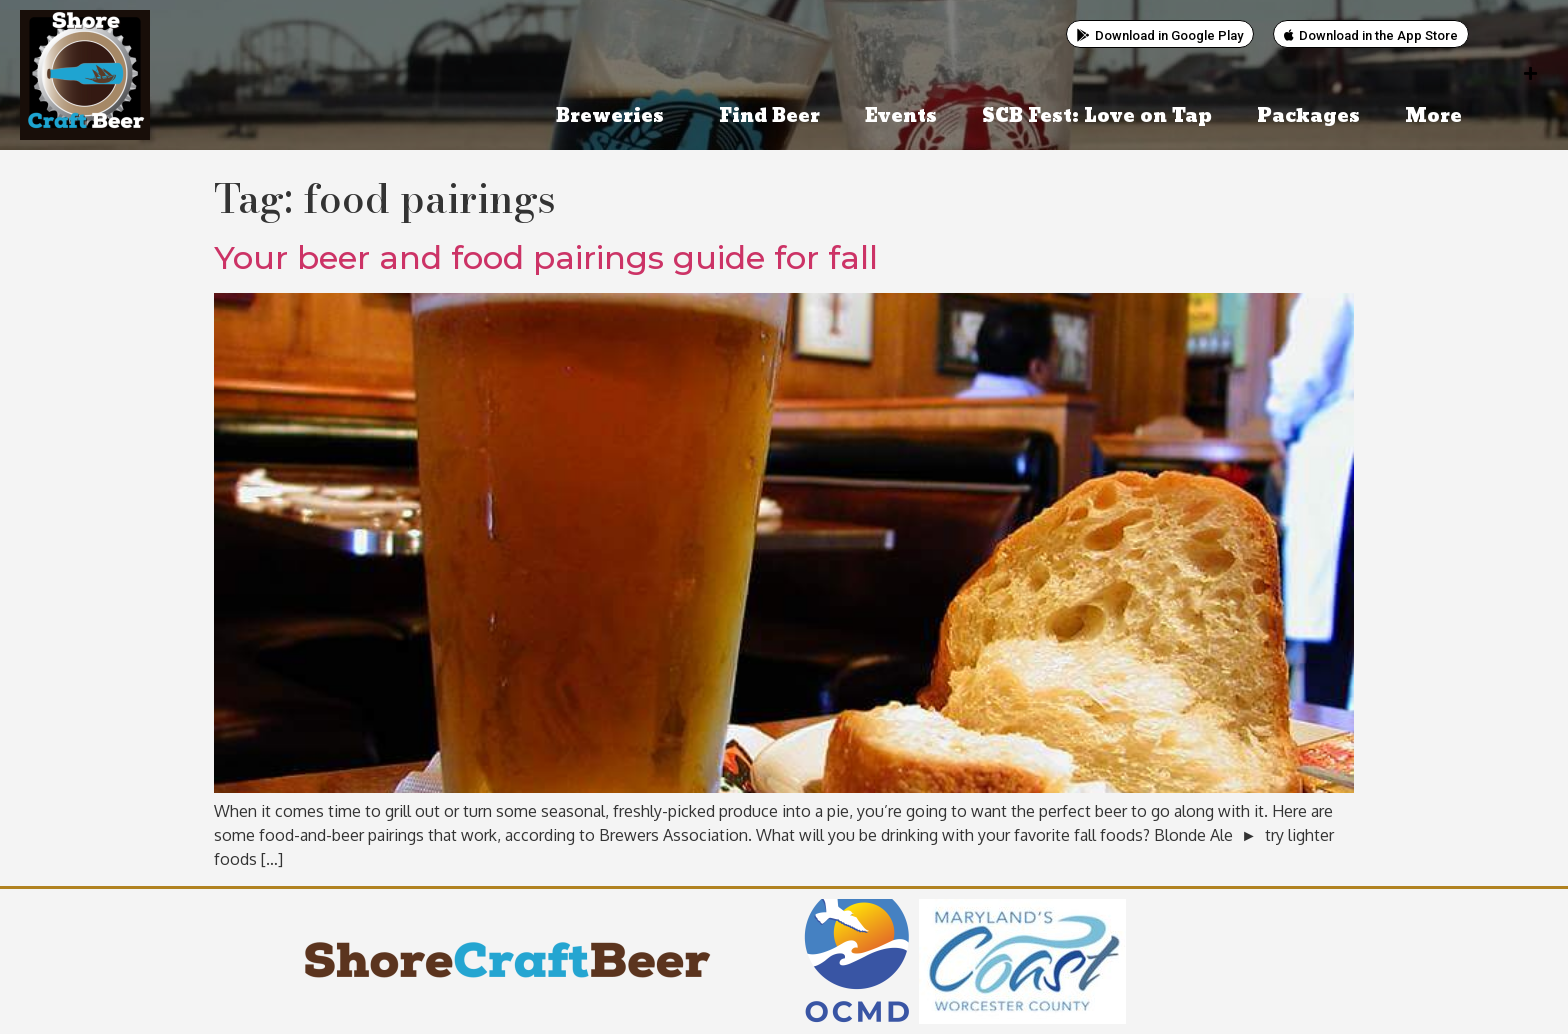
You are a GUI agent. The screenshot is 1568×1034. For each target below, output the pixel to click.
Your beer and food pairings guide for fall (546, 257)
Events (901, 116)
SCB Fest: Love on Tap (1097, 116)
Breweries (615, 116)
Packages (1308, 116)
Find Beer (769, 116)
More (1438, 116)
